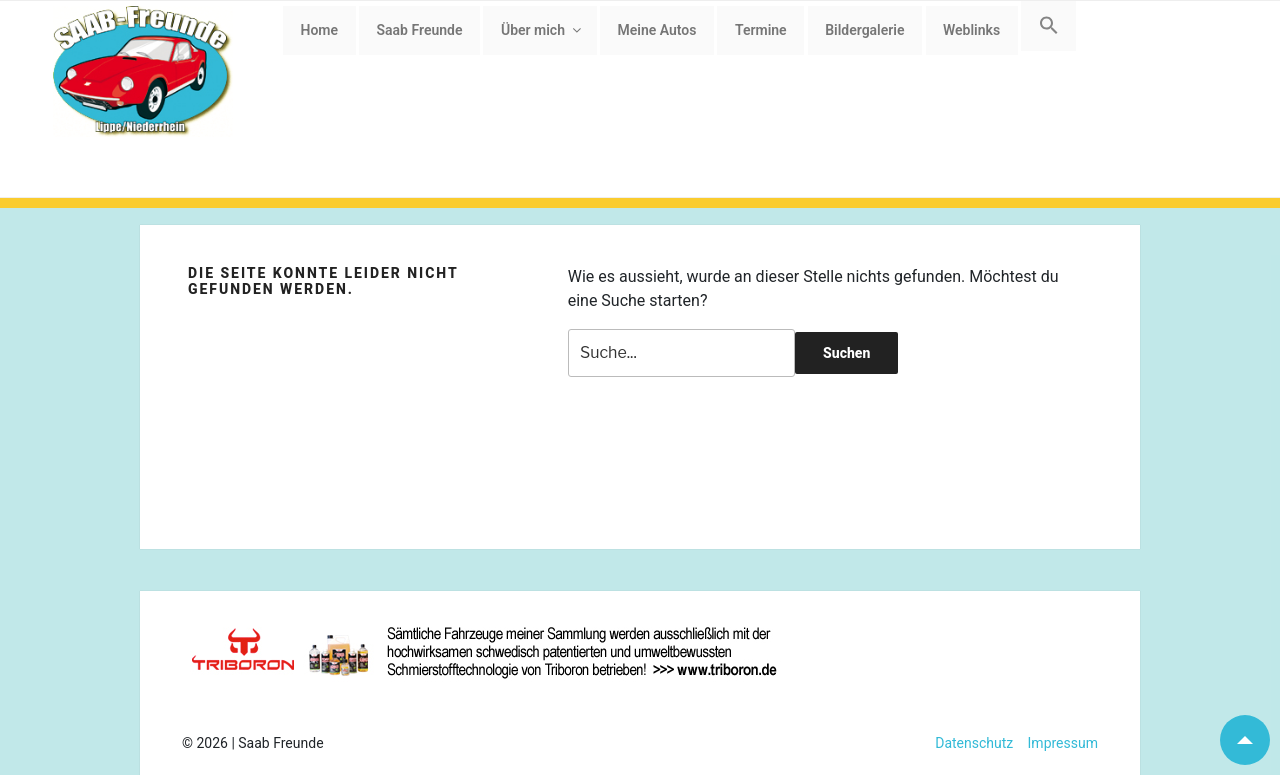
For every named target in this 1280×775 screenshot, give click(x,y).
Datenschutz (974, 743)
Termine (761, 30)
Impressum (1055, 743)
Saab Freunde (420, 30)
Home (320, 30)
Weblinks (971, 30)
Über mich (542, 30)
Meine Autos (656, 30)
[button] (1048, 26)
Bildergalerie (864, 30)
